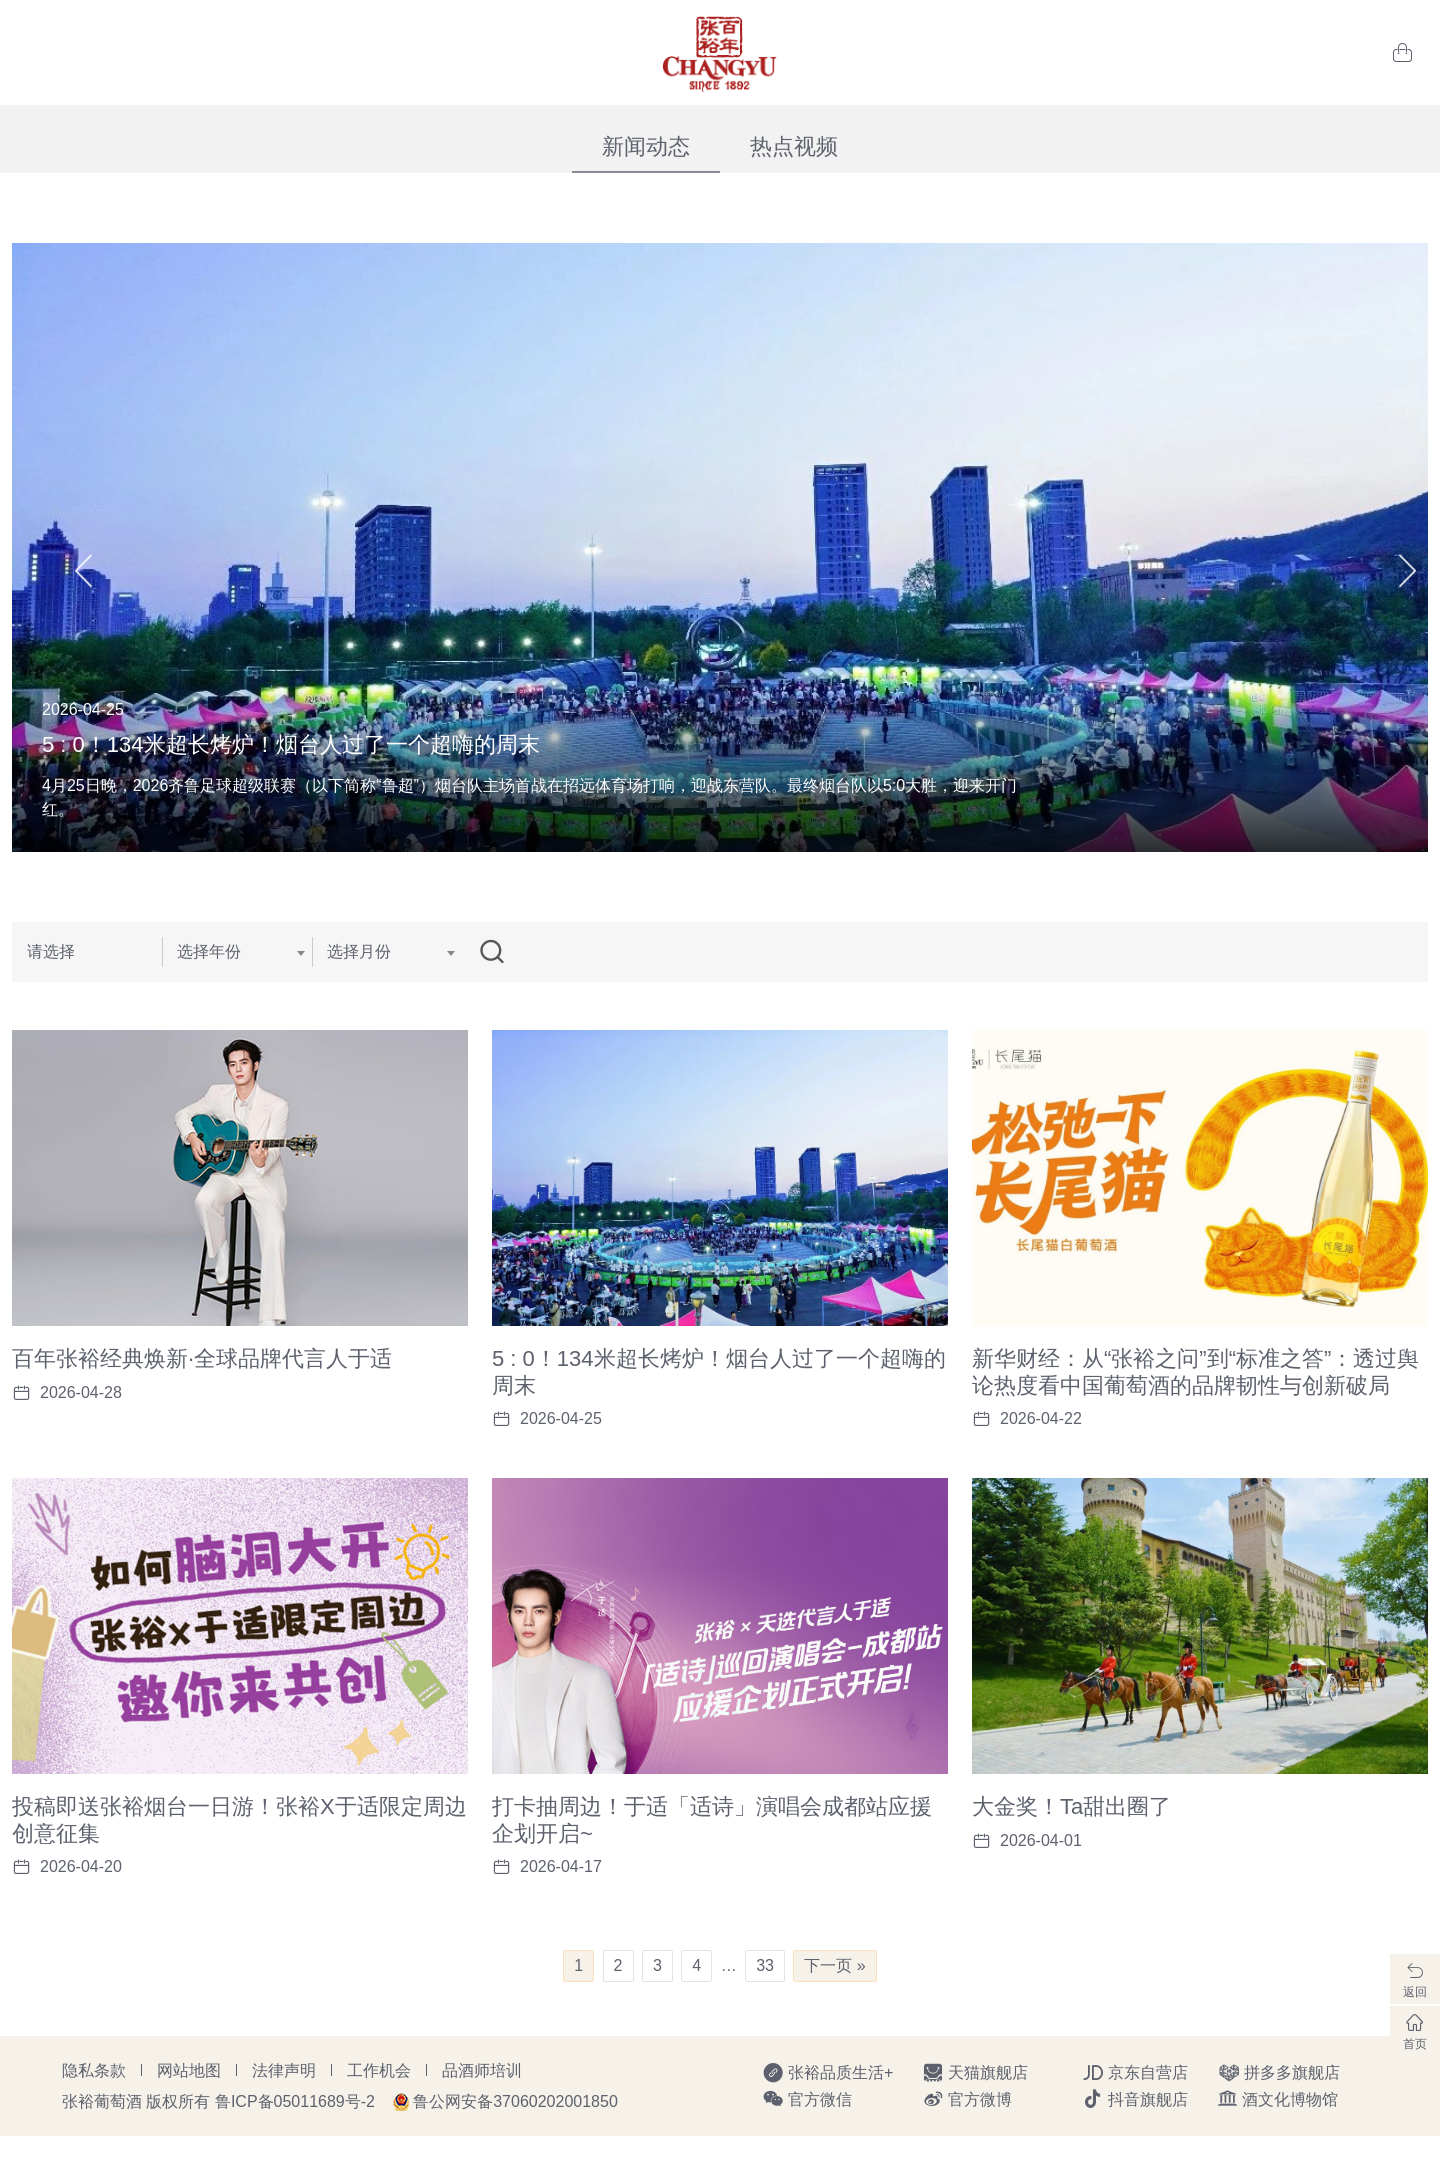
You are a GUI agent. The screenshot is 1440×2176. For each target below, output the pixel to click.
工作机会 (379, 2110)
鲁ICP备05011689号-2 (295, 2141)
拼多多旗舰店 (1279, 2113)
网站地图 (189, 2110)
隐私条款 (94, 2110)
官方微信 (807, 2139)
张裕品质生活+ (827, 2113)
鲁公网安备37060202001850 (515, 2141)
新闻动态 (646, 146)
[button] (84, 547)
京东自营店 (1135, 2113)
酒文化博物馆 (1278, 2139)
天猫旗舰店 (975, 2113)
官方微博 (967, 2139)
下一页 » (834, 2005)
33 (765, 2005)
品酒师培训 (482, 2110)
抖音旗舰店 (1135, 2139)
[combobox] (237, 952)
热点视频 (794, 146)
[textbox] (237, 952)
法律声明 (284, 2110)
